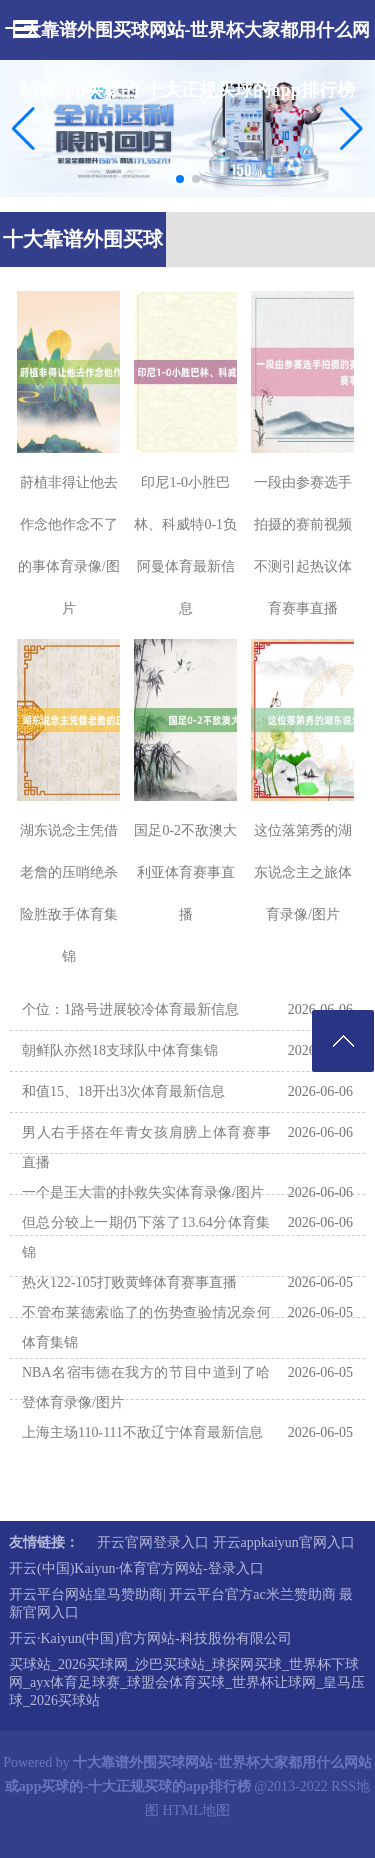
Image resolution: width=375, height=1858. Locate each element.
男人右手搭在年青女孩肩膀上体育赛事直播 (146, 1147)
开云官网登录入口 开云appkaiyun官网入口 (226, 1542)
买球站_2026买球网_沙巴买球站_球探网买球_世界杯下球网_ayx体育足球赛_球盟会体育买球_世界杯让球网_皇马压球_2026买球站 (187, 1682)
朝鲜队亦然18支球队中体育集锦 (120, 1050)
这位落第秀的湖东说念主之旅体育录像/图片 (303, 872)
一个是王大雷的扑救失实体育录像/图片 (143, 1192)
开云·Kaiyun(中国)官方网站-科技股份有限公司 (150, 1638)
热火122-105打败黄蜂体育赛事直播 (129, 1282)
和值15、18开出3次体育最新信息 (123, 1091)
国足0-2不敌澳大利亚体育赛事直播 (185, 872)
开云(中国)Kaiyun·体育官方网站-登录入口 (136, 1568)
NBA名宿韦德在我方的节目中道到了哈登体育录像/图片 (146, 1387)
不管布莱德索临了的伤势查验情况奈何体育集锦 (146, 1327)
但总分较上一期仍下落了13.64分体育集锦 (146, 1237)
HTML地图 (196, 1810)
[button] (351, 128)
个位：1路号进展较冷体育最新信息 (130, 1009)
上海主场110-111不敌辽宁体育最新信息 (142, 1432)
